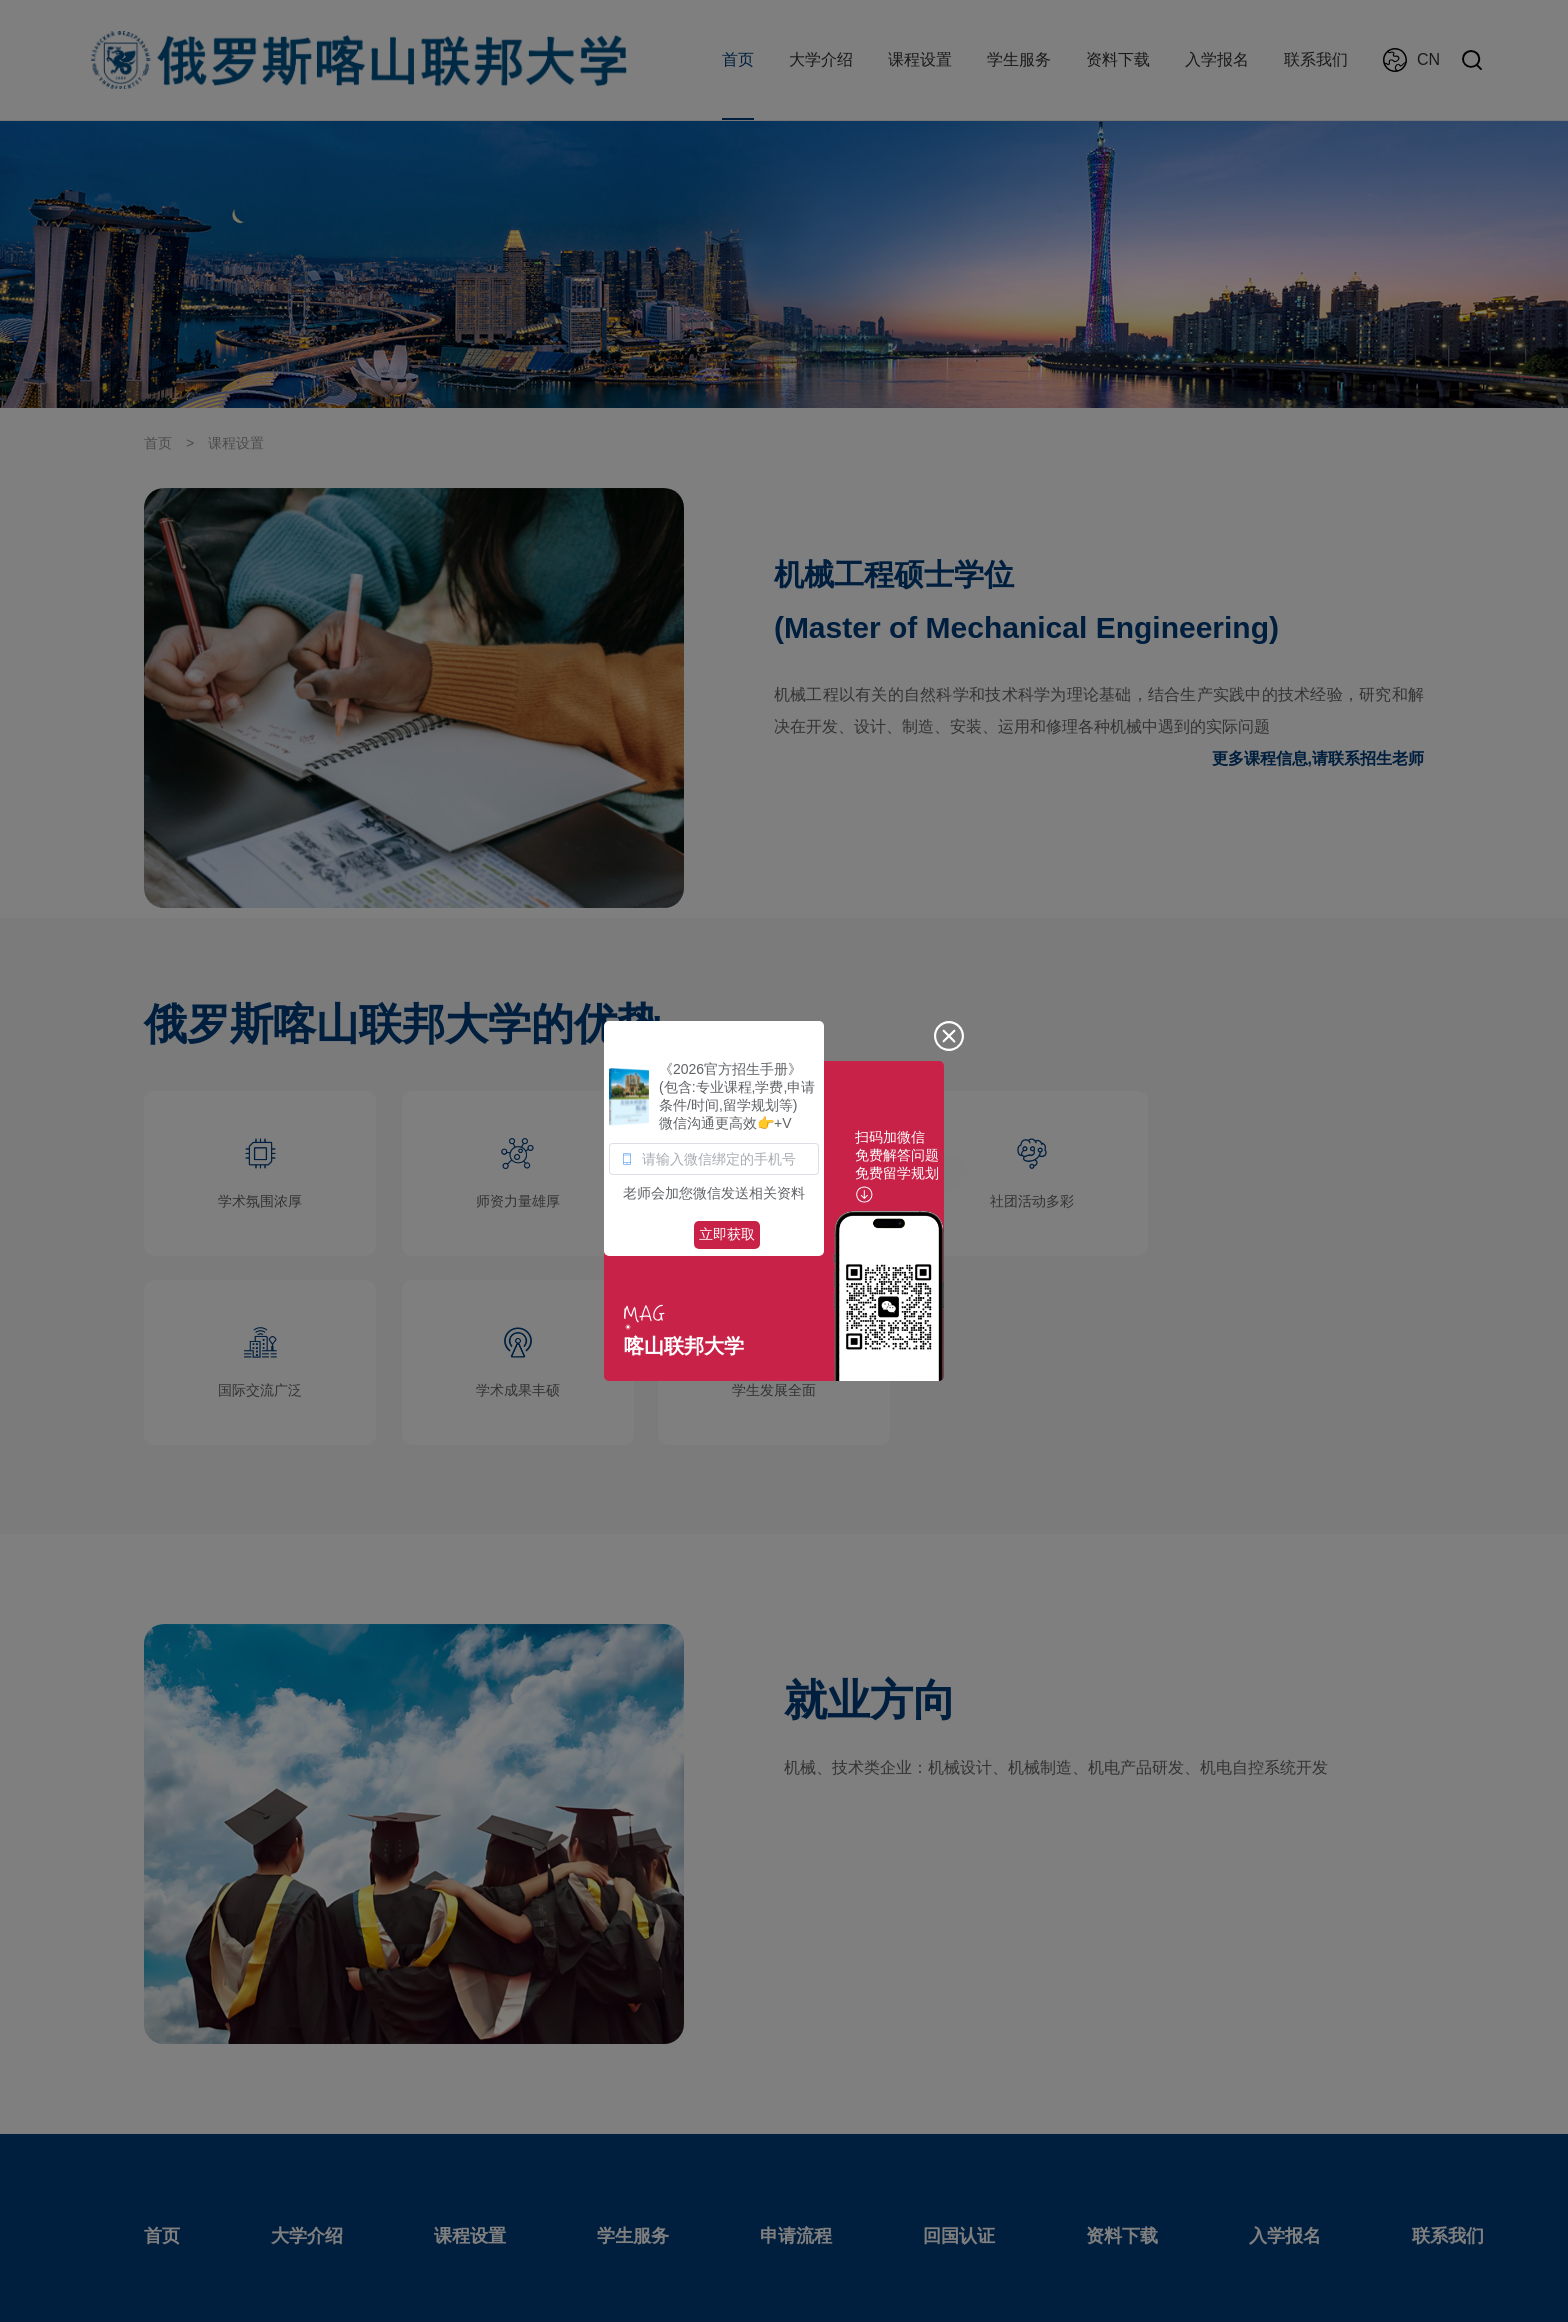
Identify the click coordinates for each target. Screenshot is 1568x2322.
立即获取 (727, 1234)
